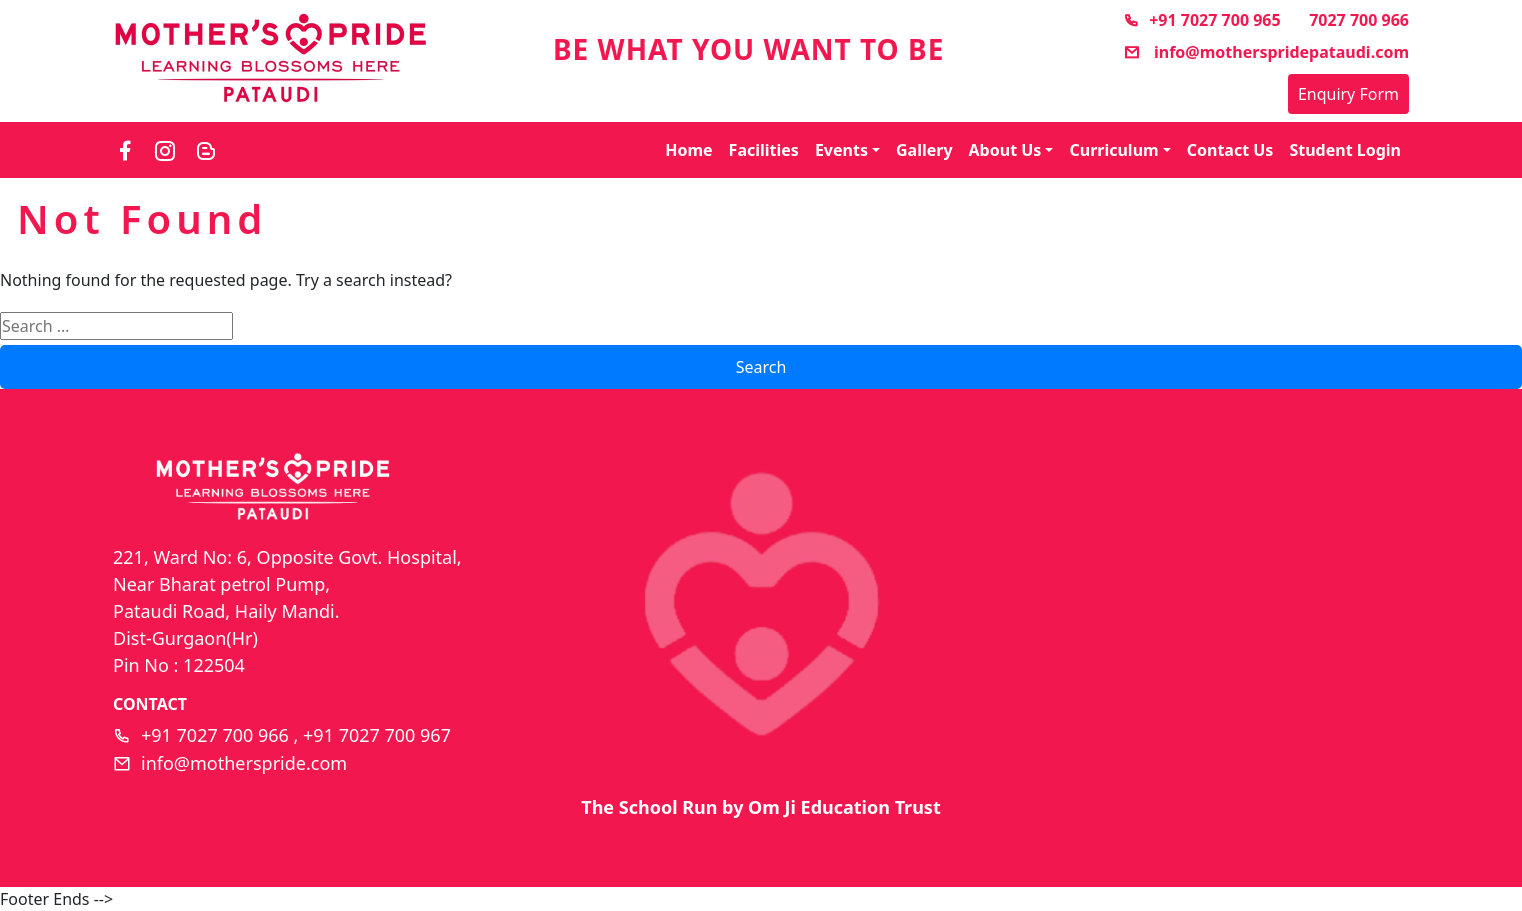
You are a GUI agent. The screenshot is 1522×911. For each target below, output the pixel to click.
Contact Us (1230, 150)
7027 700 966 (1359, 20)
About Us (1005, 150)
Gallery (924, 150)
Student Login (1345, 150)
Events (841, 150)
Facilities (764, 150)
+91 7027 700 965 (1201, 20)
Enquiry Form (1348, 94)
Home (688, 150)
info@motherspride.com (244, 763)
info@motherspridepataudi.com (1266, 52)
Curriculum (1113, 150)
